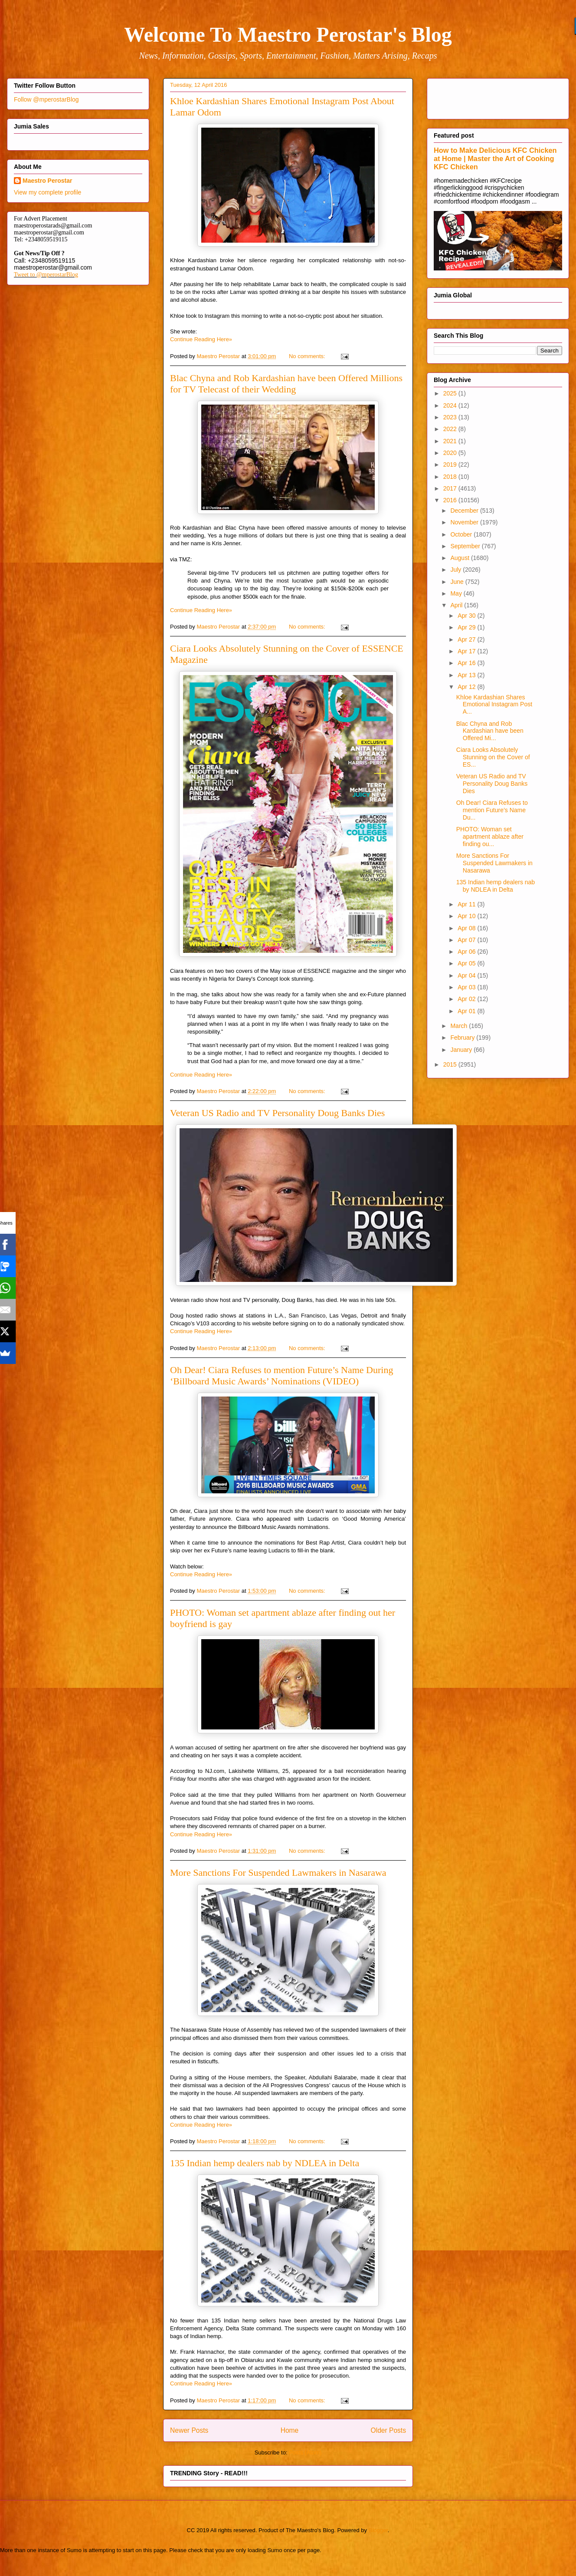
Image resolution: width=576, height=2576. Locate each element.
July (456, 569)
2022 (450, 428)
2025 (450, 393)
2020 (450, 452)
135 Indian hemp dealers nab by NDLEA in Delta (264, 2163)
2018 (450, 476)
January (462, 1049)
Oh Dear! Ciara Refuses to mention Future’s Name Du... (492, 810)
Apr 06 (467, 951)
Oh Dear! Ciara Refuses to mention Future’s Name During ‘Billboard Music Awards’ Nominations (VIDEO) (281, 1375)
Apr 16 (467, 662)
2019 (450, 464)
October (462, 534)
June (457, 581)
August (460, 557)
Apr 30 (467, 615)
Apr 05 (467, 963)
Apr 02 (467, 998)
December (465, 510)
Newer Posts (189, 2430)
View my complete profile (47, 192)
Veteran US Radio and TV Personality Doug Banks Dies (277, 1112)
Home (290, 2430)
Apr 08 (467, 928)
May (456, 593)
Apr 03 (467, 987)
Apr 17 (467, 651)
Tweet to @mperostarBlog (46, 274)
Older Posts (388, 2430)
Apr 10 (467, 915)
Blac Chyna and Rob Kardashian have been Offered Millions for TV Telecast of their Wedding (286, 383)
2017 (450, 488)
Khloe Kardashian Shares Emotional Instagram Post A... (494, 704)
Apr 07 (467, 939)
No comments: (308, 356)
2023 (450, 417)
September (465, 546)
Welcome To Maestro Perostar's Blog (288, 34)
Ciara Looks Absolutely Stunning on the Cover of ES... (493, 757)
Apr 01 (467, 1011)
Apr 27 (467, 639)
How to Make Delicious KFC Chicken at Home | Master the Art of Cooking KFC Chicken (495, 158)
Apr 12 (467, 686)
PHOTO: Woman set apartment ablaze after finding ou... (490, 836)
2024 (450, 405)
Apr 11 (467, 904)
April (457, 605)
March (459, 1025)
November (465, 522)
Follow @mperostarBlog (46, 99)
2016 (450, 500)
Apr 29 (467, 627)
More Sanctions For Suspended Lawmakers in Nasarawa (278, 1872)
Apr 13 (467, 675)
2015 (450, 1064)
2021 (450, 441)
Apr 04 (467, 975)
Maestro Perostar (47, 180)
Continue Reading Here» (201, 339)
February (463, 1037)
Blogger (378, 2530)
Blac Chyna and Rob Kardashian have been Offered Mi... (490, 731)
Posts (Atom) (305, 2452)
